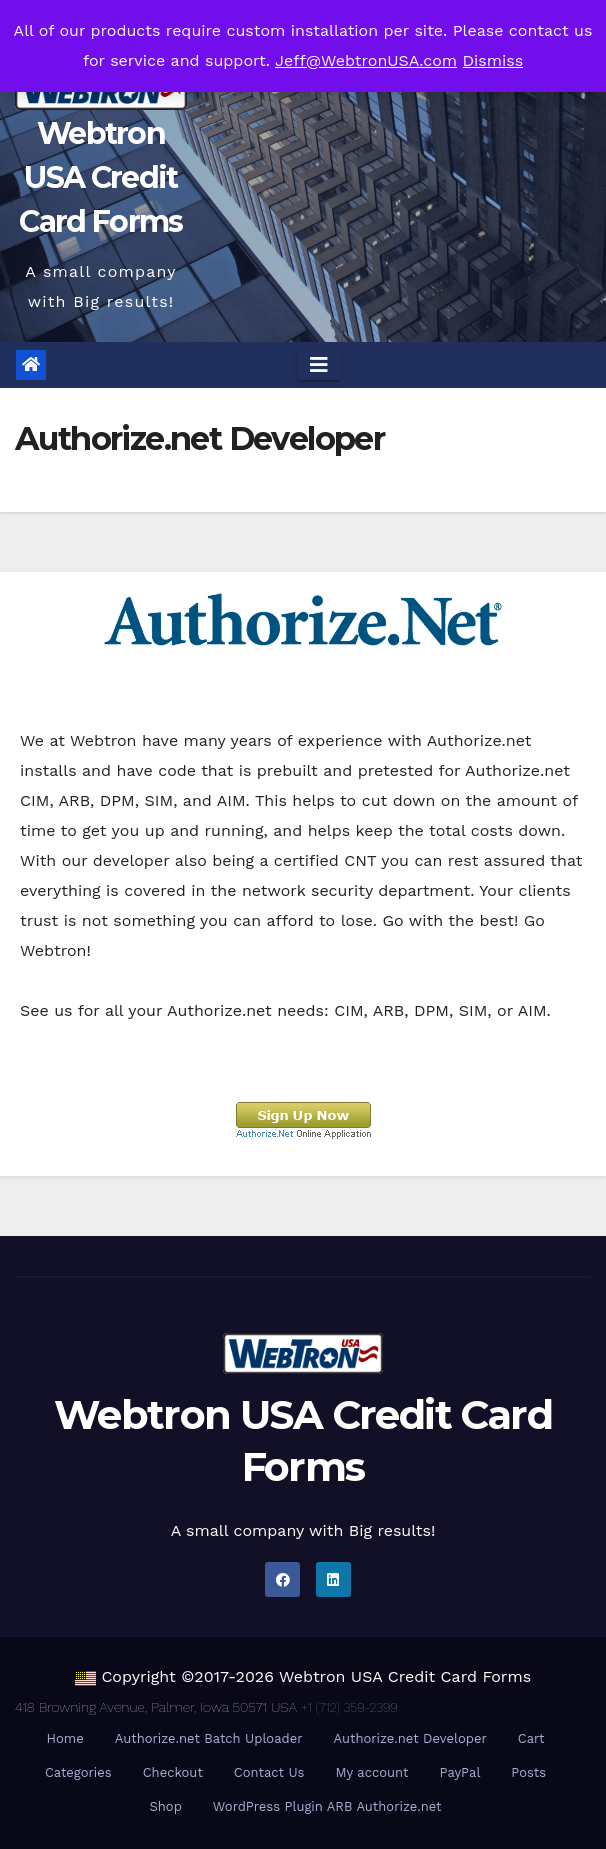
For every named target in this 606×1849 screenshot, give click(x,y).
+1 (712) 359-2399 (349, 1707)
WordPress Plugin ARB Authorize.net (327, 1806)
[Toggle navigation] (319, 365)
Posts (528, 1772)
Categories (78, 1772)
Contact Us (269, 1772)
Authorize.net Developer (409, 1738)
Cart (531, 1738)
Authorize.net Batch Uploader (209, 1738)
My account (371, 1772)
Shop (165, 1806)
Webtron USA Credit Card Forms (100, 177)
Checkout (173, 1772)
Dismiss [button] (493, 60)
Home (65, 1738)
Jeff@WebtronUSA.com (366, 60)
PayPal (459, 1772)
